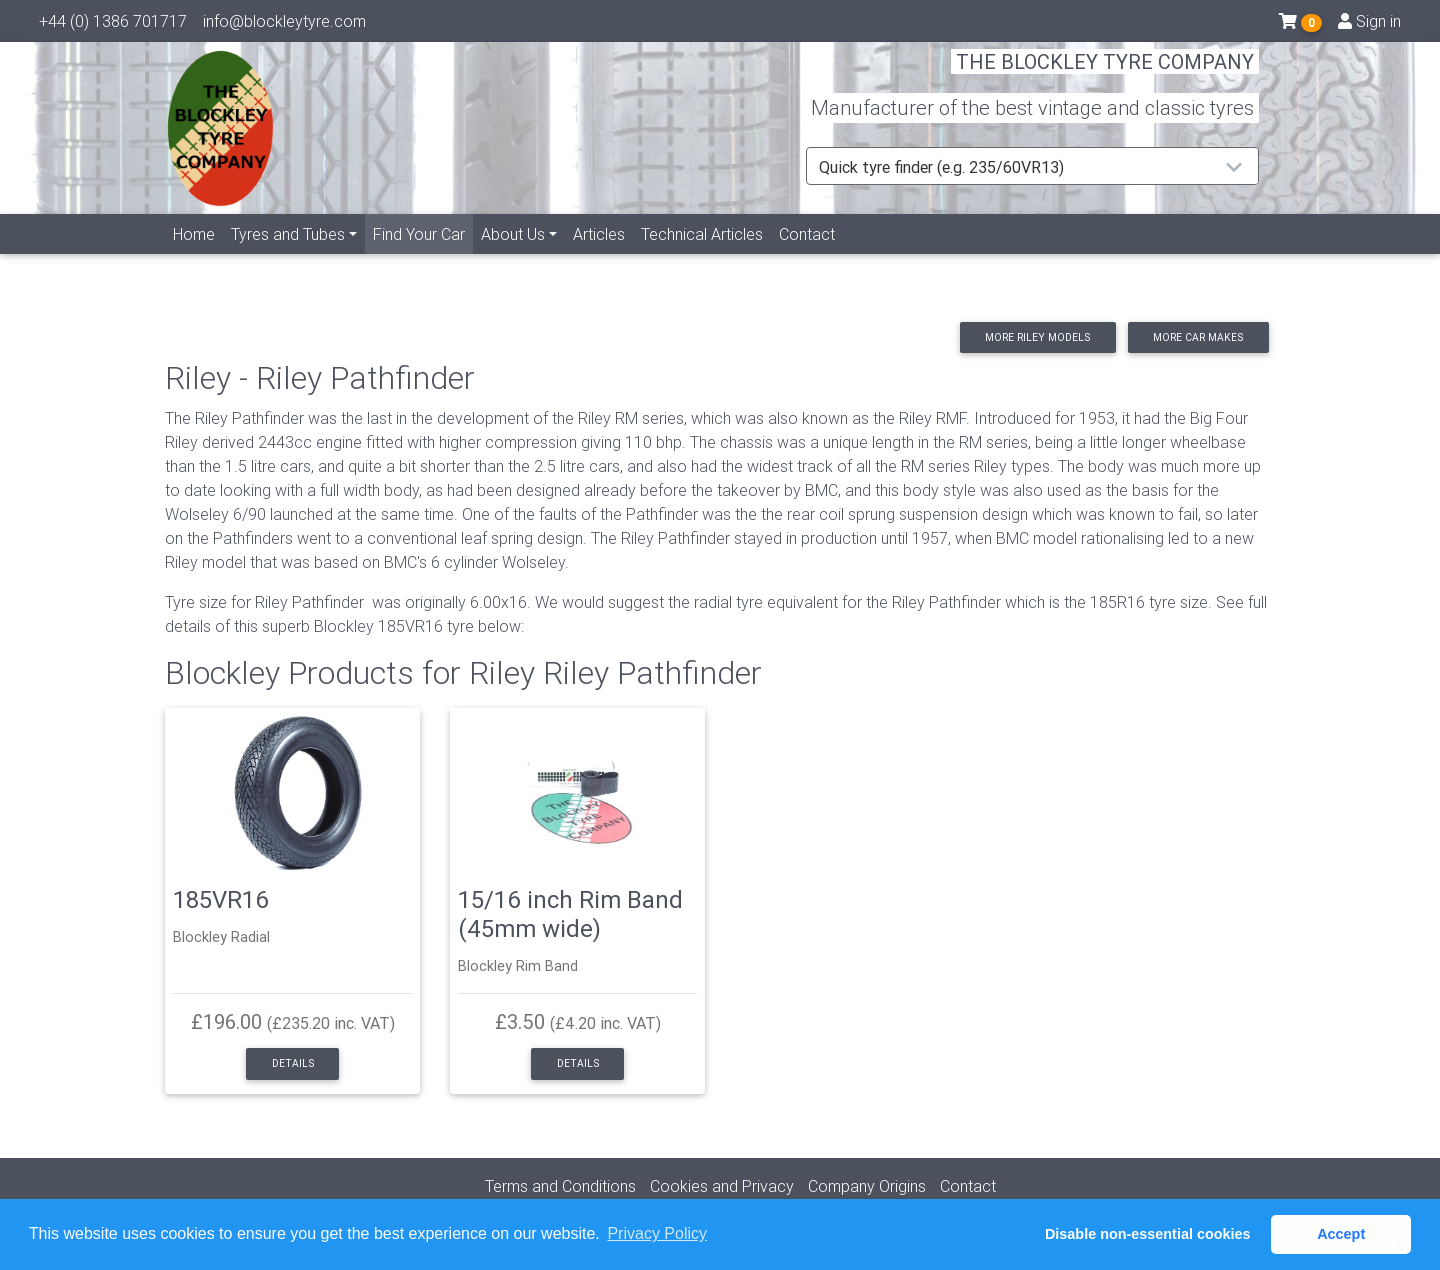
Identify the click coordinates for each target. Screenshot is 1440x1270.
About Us (513, 257)
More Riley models (1037, 337)
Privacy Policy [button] (657, 1233)
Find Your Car (423, 255)
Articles (599, 257)
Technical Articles (702, 257)
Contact (807, 257)
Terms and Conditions (560, 1186)
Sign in (1369, 25)
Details (293, 1063)
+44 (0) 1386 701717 (113, 25)
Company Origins (867, 1186)
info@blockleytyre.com (284, 25)
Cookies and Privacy (722, 1186)
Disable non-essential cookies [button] (1148, 1234)
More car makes (1198, 337)
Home (194, 257)
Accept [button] (1341, 1234)
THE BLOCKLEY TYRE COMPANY (1105, 74)
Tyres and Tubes (288, 257)
